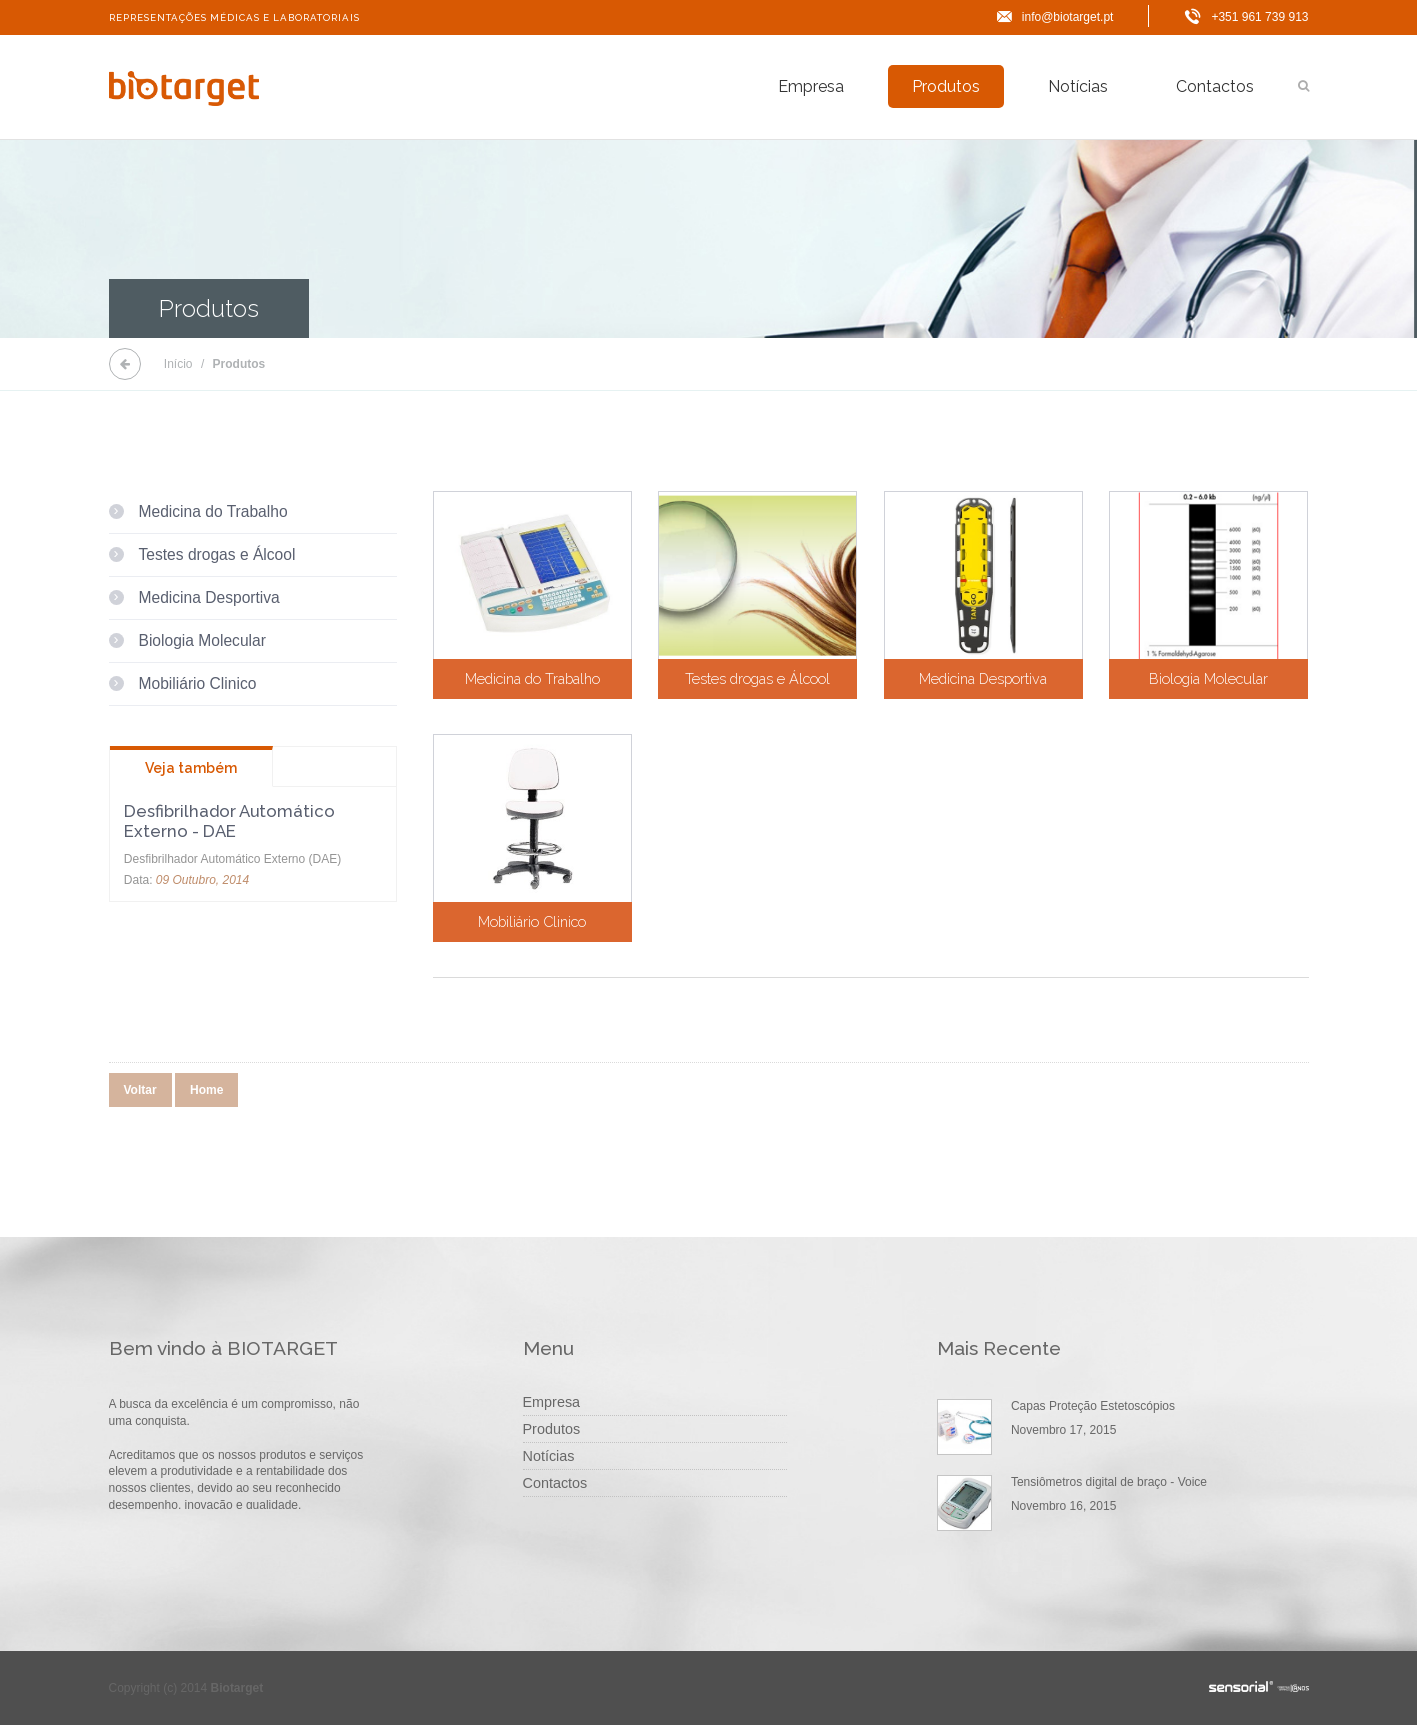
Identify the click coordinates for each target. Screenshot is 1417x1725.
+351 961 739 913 (1259, 17)
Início (178, 364)
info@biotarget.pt (1068, 17)
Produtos (946, 86)
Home (206, 1090)
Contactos (1215, 86)
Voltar (140, 1090)
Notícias (1078, 86)
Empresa (811, 86)
